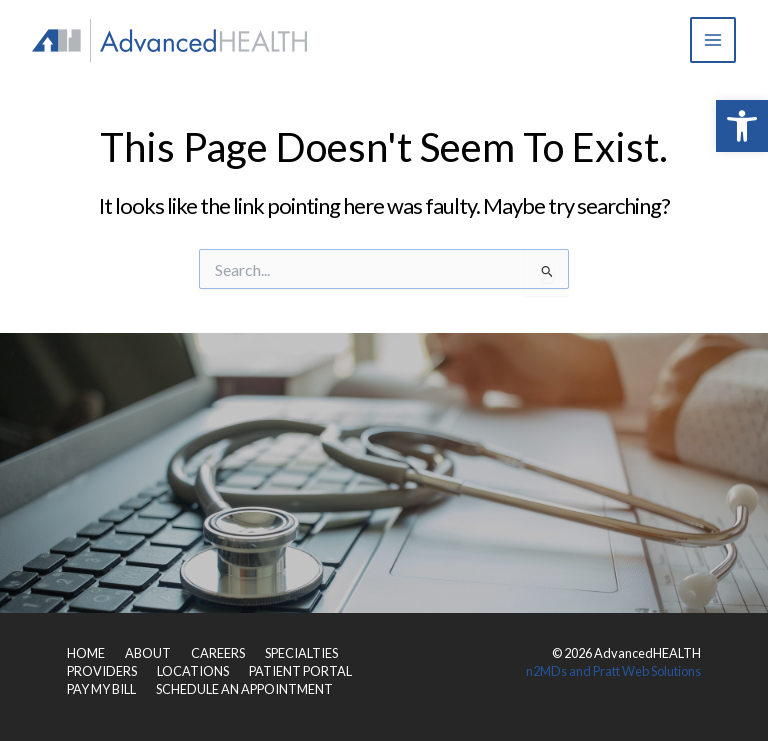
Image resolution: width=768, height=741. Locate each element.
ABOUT (148, 653)
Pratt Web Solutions (647, 671)
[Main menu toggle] (713, 40)
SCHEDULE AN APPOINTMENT (244, 689)
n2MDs (546, 671)
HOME (86, 653)
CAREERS (218, 653)
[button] (742, 126)
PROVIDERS (102, 671)
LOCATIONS (193, 671)
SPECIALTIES (301, 653)
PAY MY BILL (101, 689)
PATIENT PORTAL (300, 671)
